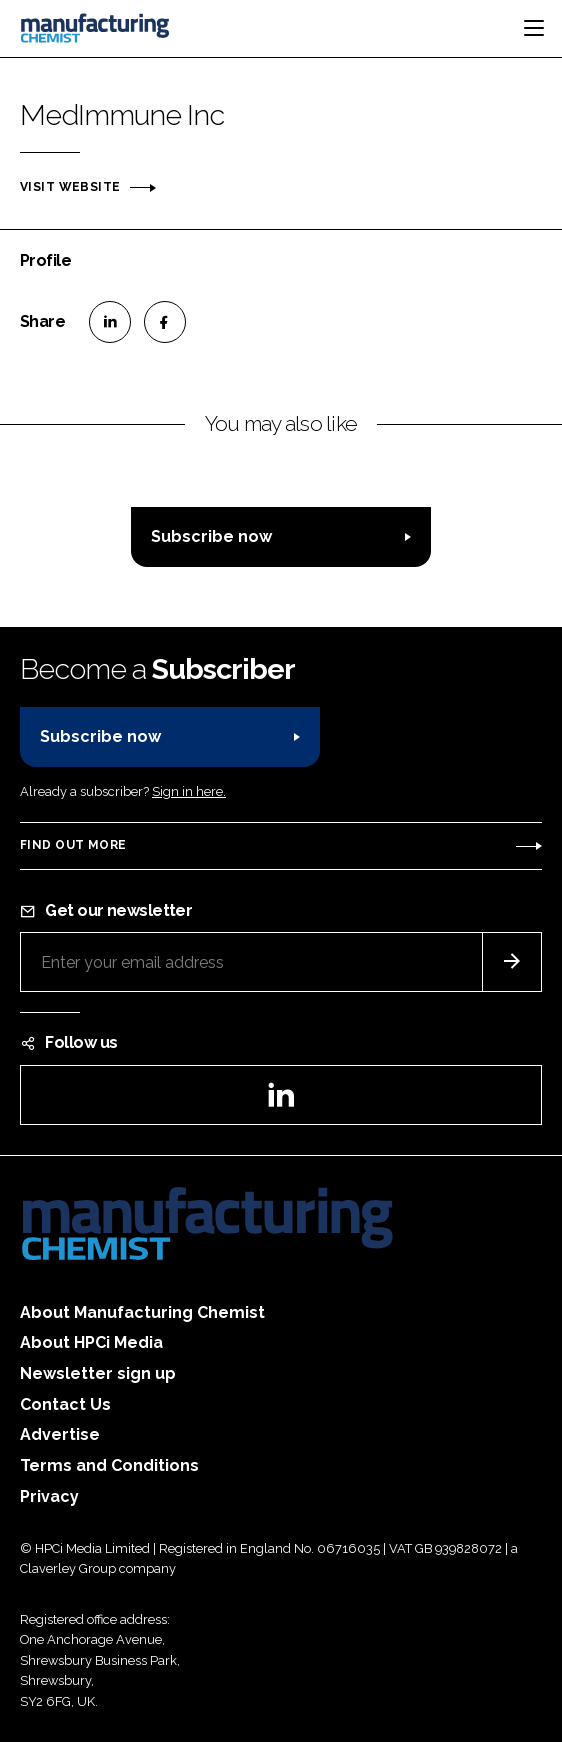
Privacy (49, 1496)
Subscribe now (211, 536)
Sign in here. (189, 791)
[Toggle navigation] (534, 28)
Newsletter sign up (98, 1373)
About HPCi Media (91, 1342)
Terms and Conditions (109, 1465)
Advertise (60, 1434)
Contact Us (65, 1404)
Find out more (73, 845)
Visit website (70, 187)
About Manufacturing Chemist (142, 1312)
